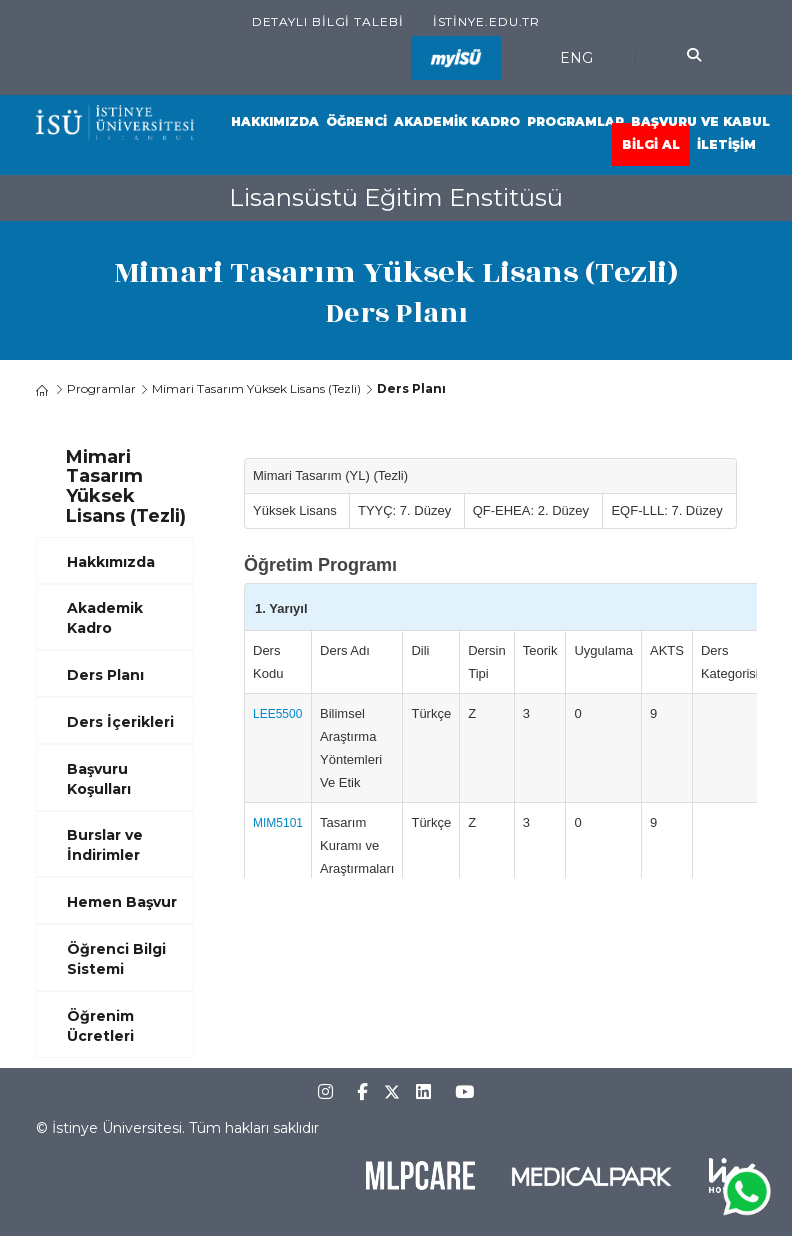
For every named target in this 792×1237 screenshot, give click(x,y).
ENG (576, 58)
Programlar (575, 121)
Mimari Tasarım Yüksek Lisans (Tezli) (256, 388)
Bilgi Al (651, 144)
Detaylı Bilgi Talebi (328, 21)
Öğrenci (356, 121)
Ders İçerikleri (120, 722)
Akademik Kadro (457, 121)
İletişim (726, 144)
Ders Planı (105, 675)
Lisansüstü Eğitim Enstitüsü (396, 197)
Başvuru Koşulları (99, 779)
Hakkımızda (275, 121)
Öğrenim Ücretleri (100, 1026)
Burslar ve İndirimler (105, 845)
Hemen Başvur (122, 902)
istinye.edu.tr (487, 21)
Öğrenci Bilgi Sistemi (116, 959)
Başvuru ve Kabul (700, 121)
